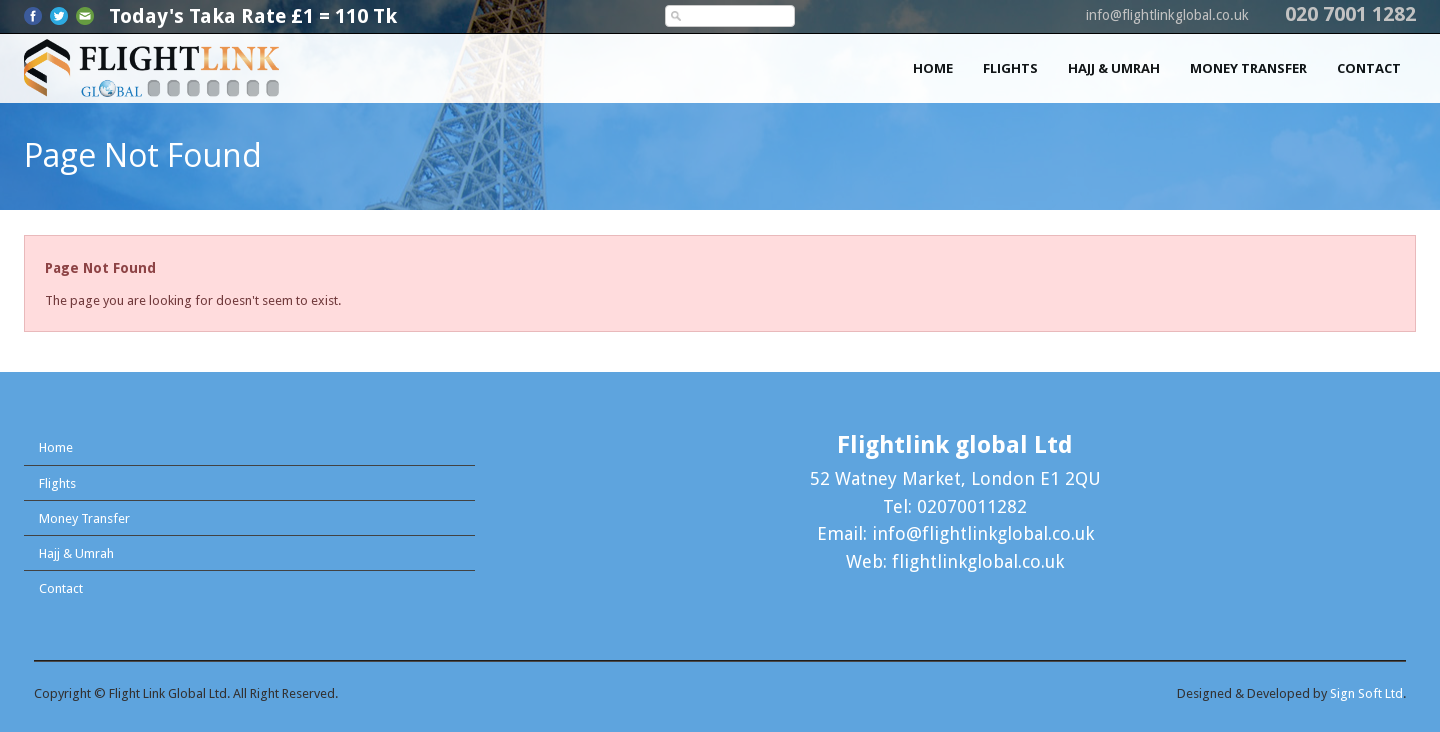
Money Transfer (1248, 68)
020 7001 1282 (1350, 14)
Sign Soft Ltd (1366, 693)
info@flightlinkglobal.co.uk (1167, 15)
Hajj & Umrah (1114, 68)
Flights (1010, 68)
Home (933, 68)
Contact (1369, 68)
